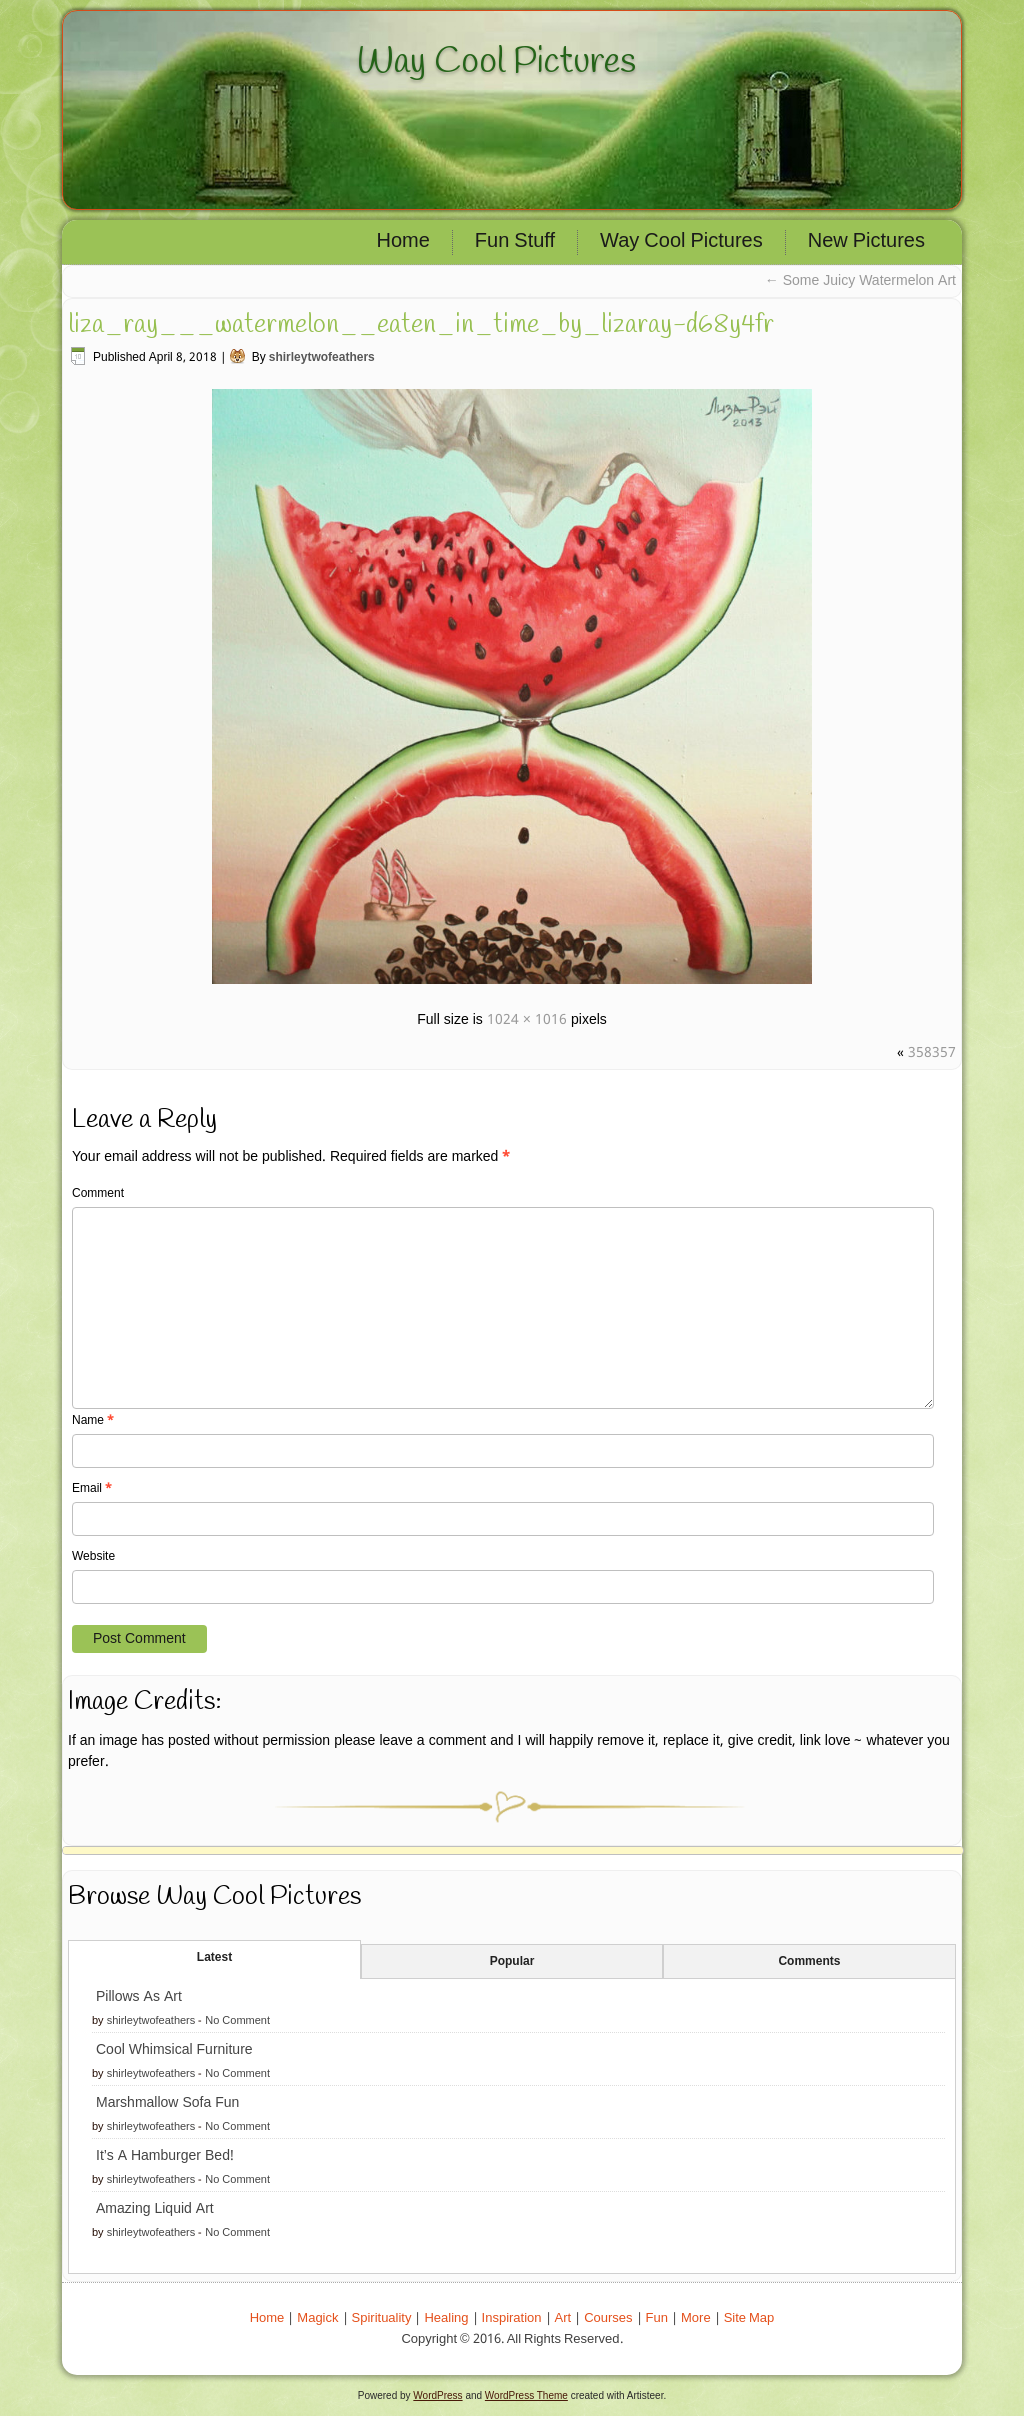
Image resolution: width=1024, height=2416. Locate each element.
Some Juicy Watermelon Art (860, 281)
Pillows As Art (139, 1997)
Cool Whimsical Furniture (174, 2050)
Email (92, 1489)
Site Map (749, 2318)
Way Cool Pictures (496, 62)
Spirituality (382, 2318)
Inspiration (512, 2318)
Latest (214, 1958)
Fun (657, 2318)
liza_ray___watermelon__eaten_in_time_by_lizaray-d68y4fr (421, 325)
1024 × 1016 (527, 1020)
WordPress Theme (526, 2395)
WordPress (437, 2395)
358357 (932, 1053)
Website (93, 1557)
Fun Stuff (515, 242)
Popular (512, 1962)
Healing (446, 2318)
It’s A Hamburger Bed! (165, 2156)
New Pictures (866, 242)
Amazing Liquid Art (155, 2209)
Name (93, 1421)
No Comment (237, 2021)
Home (403, 242)
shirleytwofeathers (322, 358)
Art (563, 2318)
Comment (98, 1194)
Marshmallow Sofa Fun (167, 2103)
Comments (809, 1962)
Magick (317, 2318)
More (696, 2318)
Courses (608, 2318)
